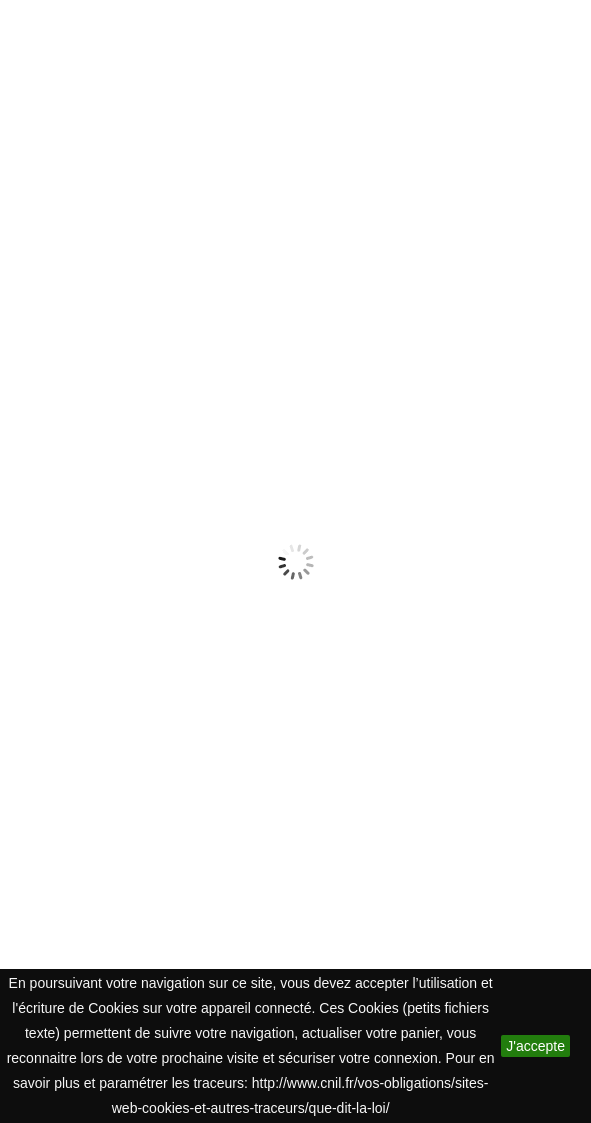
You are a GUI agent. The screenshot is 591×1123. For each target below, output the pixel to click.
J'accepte (535, 1046)
